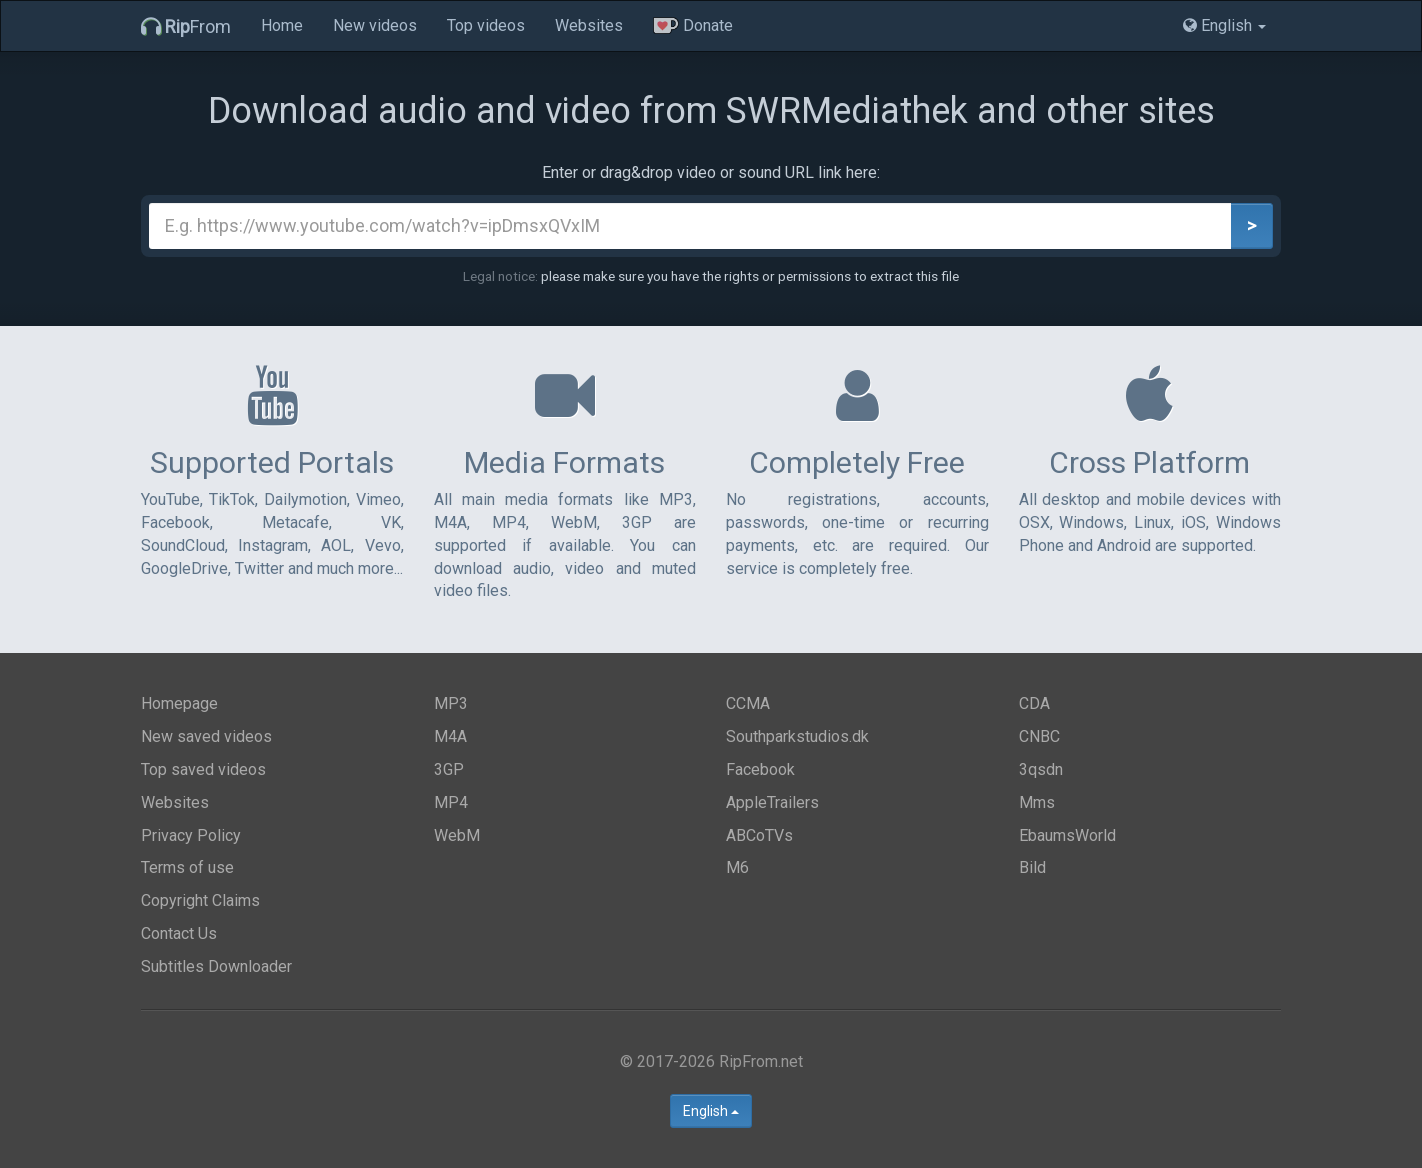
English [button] (1224, 25)
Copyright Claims (200, 900)
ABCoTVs (759, 835)
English (711, 1111)
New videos (375, 25)
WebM (457, 835)
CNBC (1039, 736)
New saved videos (206, 736)
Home (282, 25)
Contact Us (179, 933)
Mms (1037, 802)
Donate (693, 25)
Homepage (179, 703)
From (186, 26)
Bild (1032, 867)
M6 (737, 867)
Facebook (760, 769)
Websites (589, 25)
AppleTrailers (772, 802)
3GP (449, 769)
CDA (1034, 703)
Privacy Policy (191, 835)
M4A (450, 736)
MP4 (451, 802)
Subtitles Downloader (216, 966)
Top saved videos (203, 769)
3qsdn (1041, 769)
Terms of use (187, 867)
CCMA (748, 703)
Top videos (486, 25)
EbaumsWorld (1067, 835)
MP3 (451, 703)
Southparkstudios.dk (797, 736)
